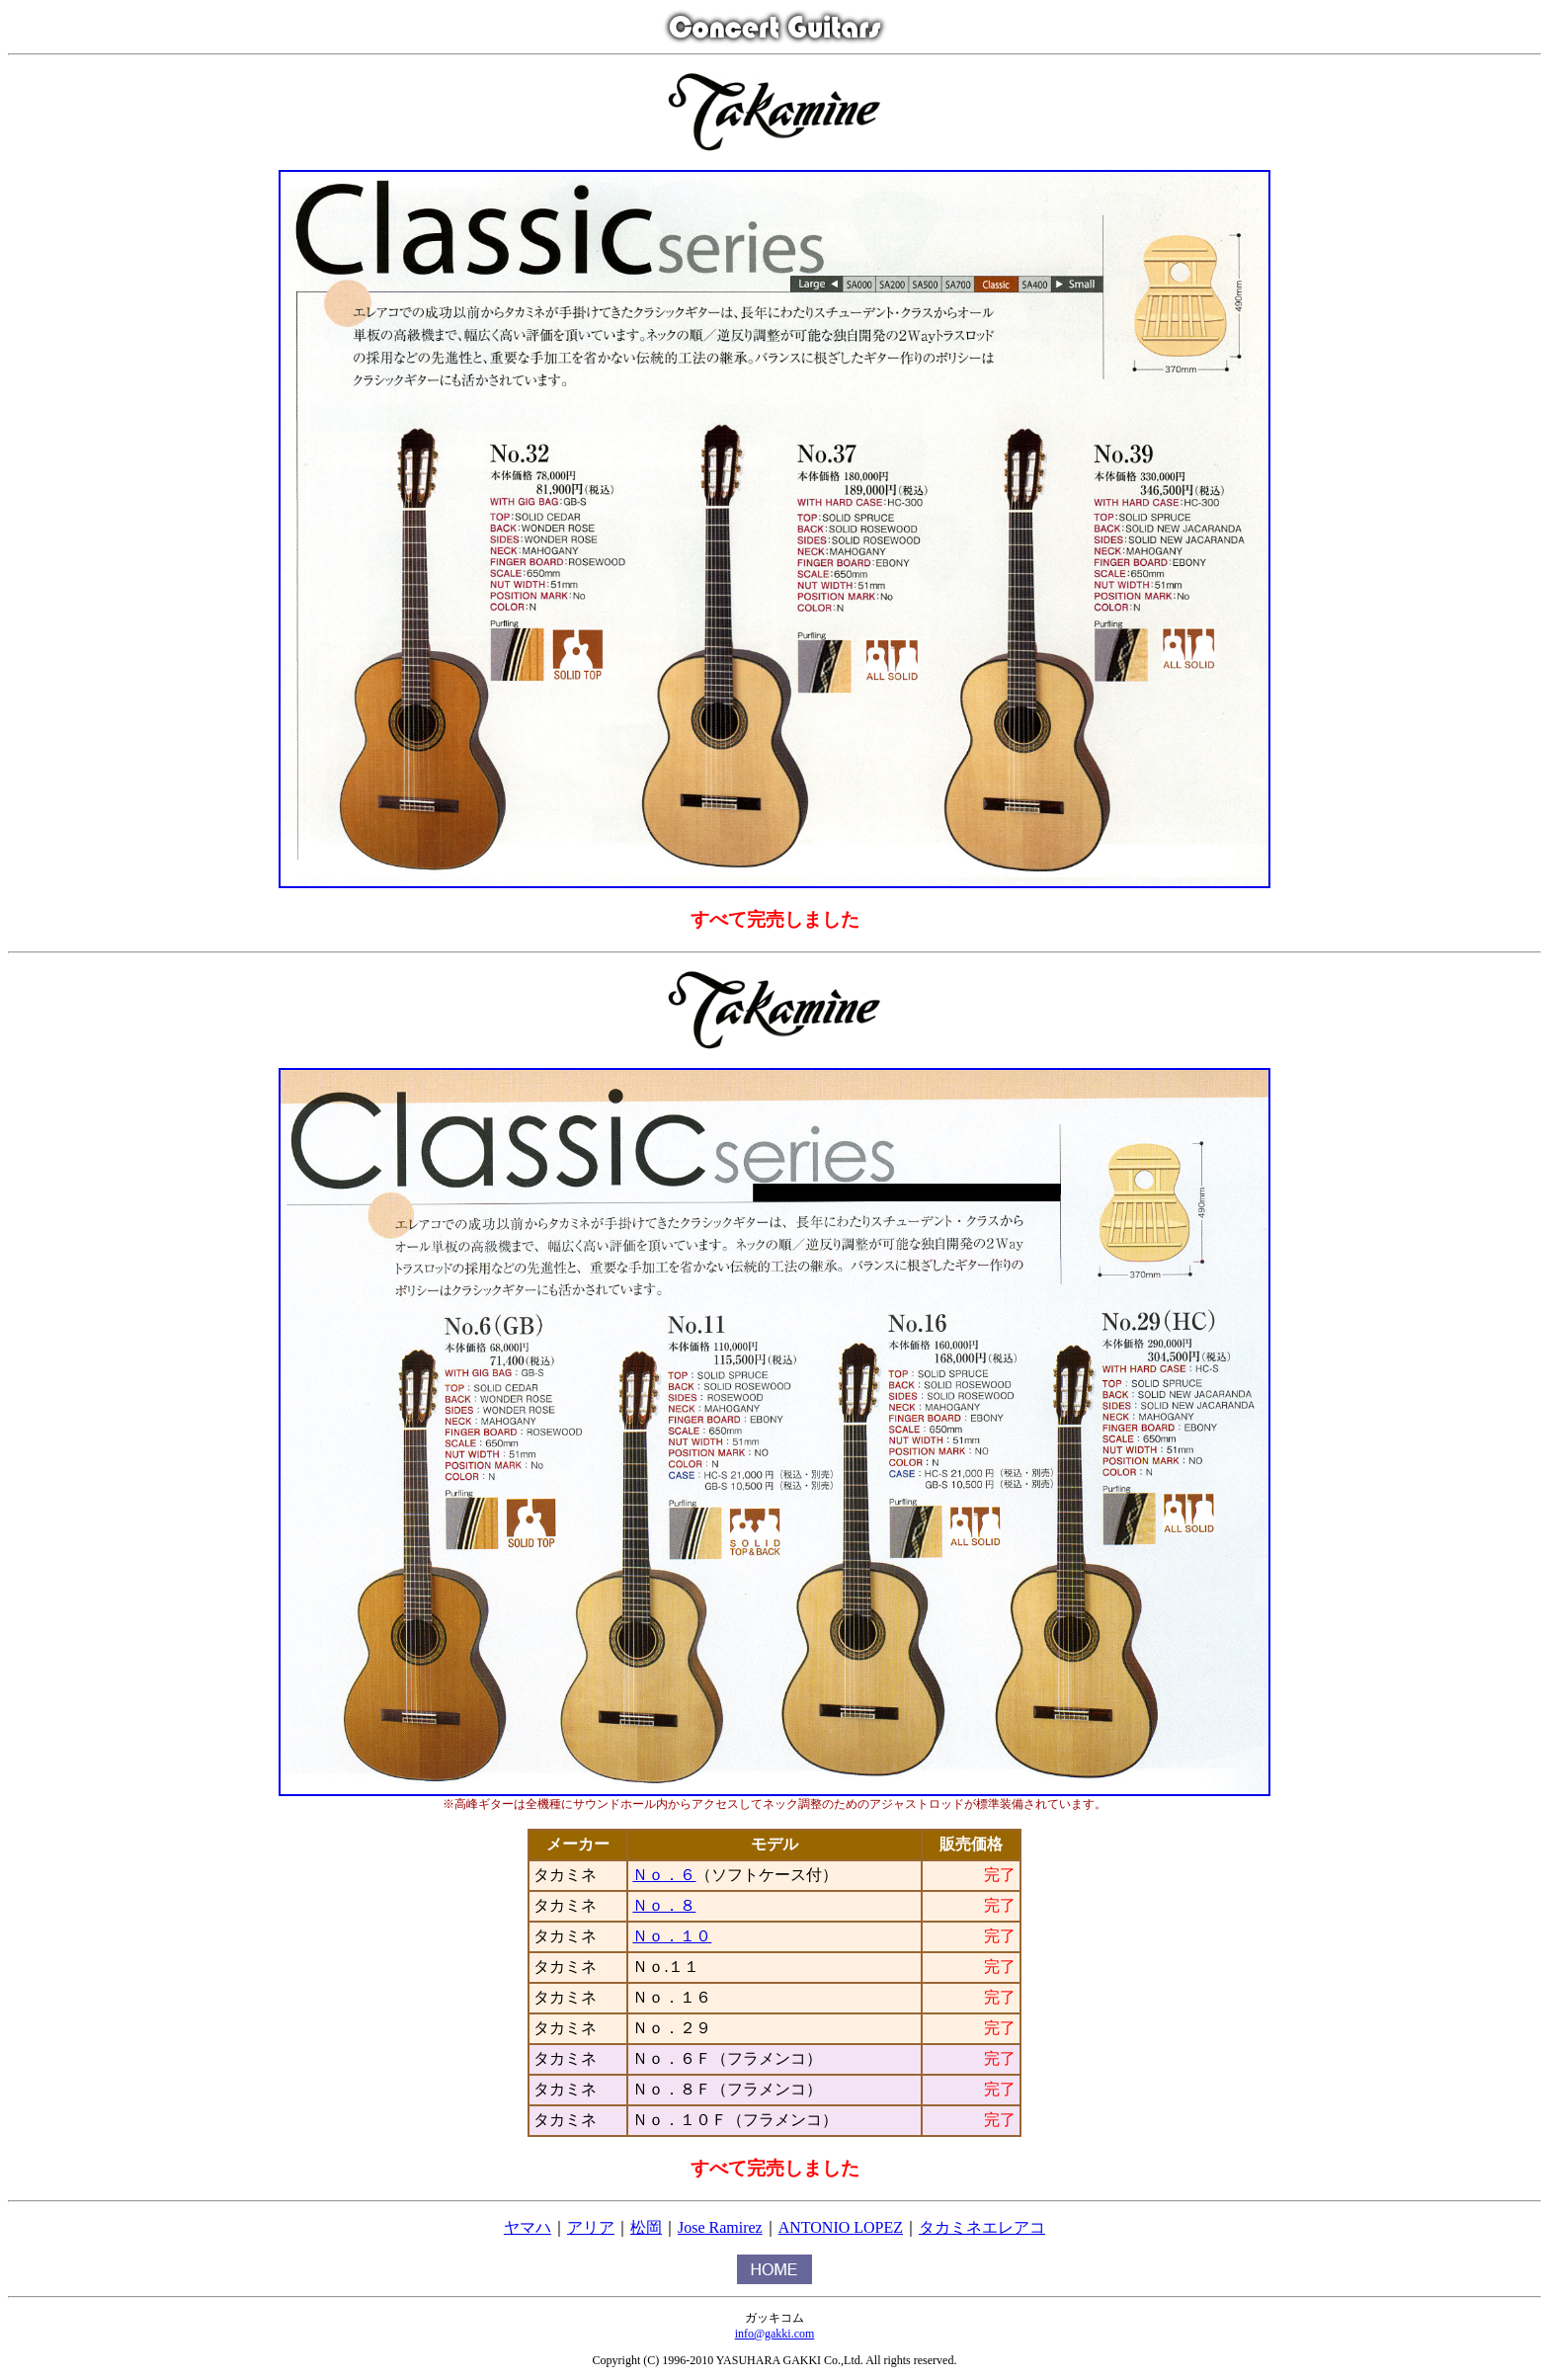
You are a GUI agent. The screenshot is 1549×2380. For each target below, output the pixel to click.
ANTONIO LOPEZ (840, 2227)
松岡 (646, 2227)
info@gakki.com (775, 2333)
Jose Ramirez (720, 2227)
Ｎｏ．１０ (671, 1936)
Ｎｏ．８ (663, 1905)
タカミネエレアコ (982, 2227)
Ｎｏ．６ (663, 1874)
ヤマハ (527, 2227)
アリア (590, 2227)
